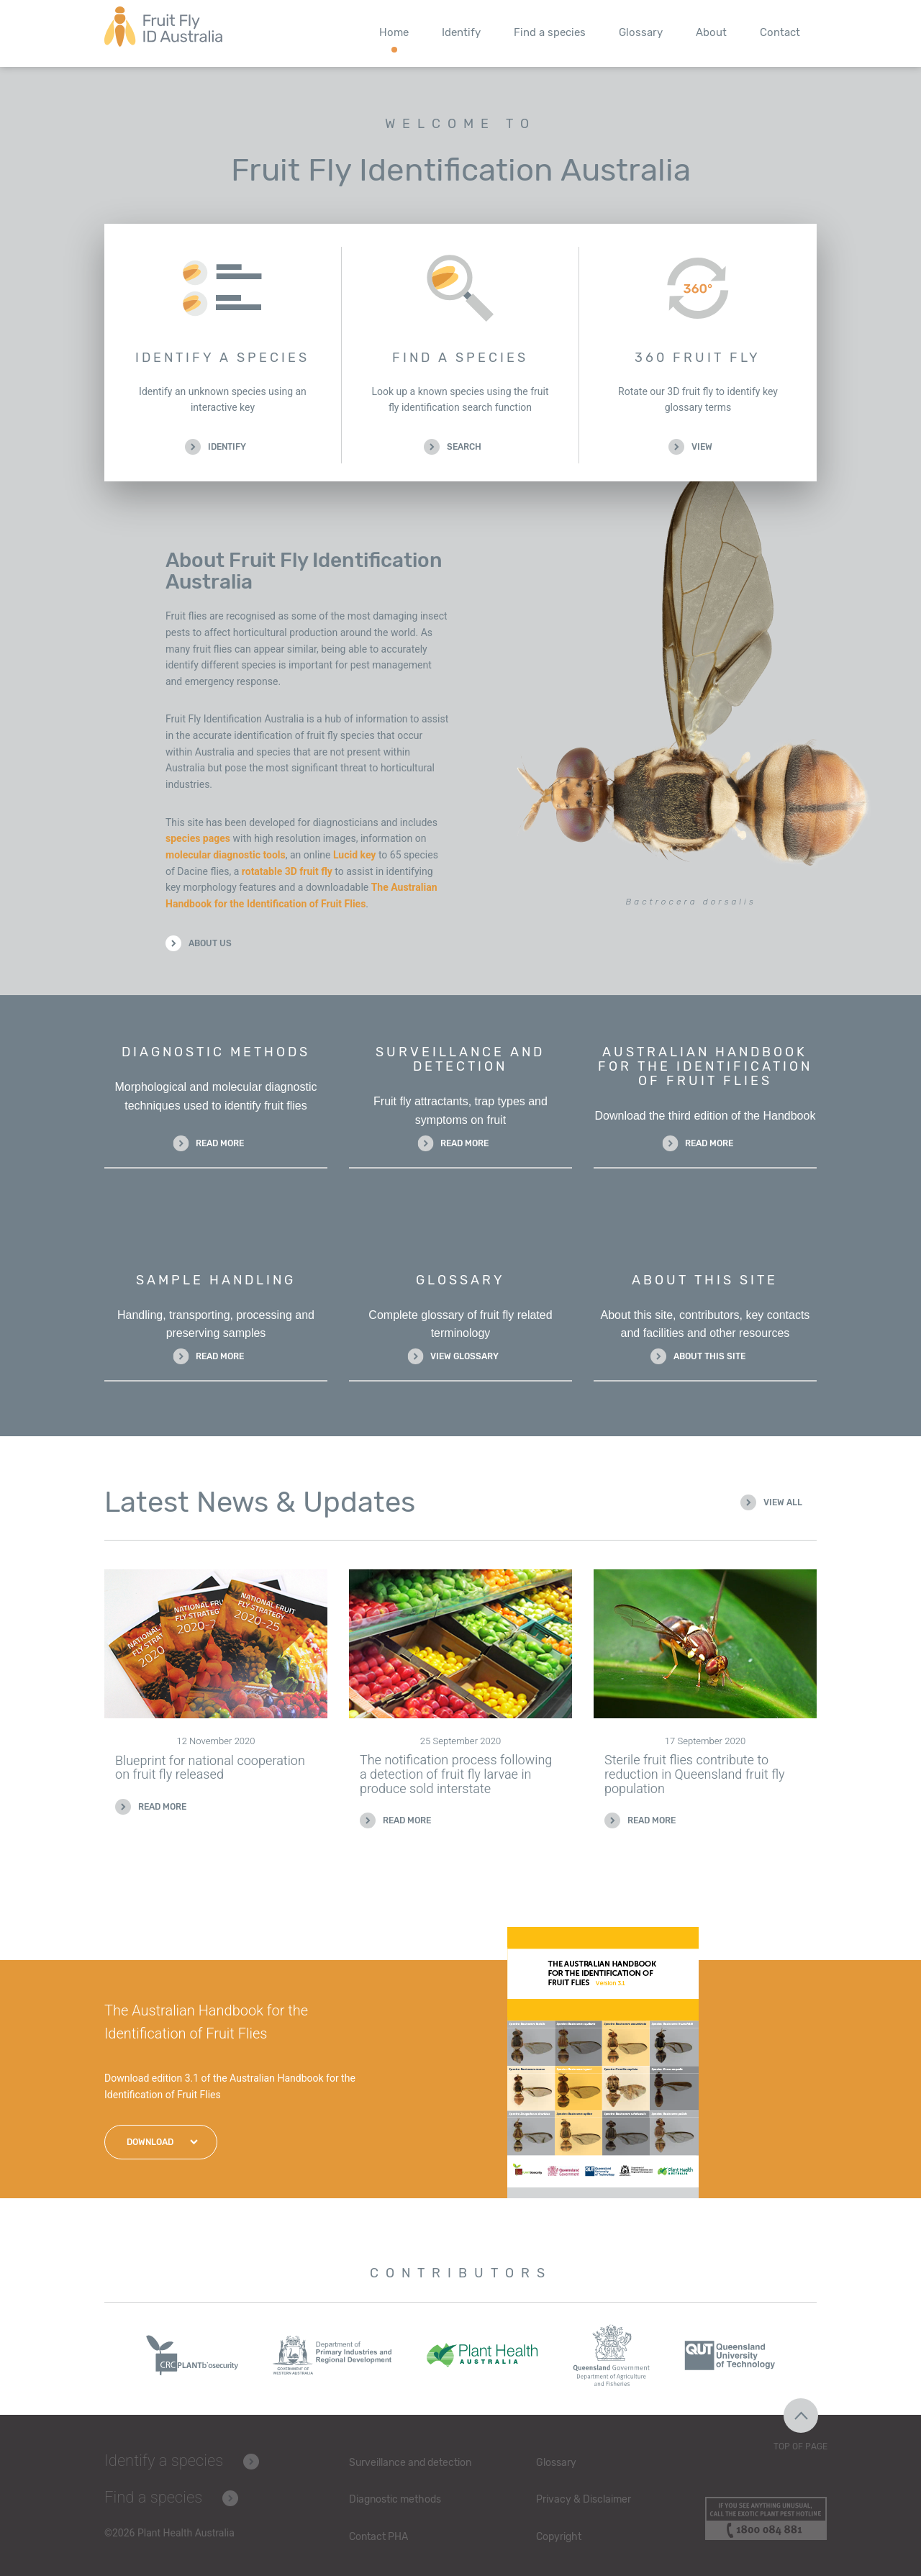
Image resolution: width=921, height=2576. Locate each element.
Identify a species (163, 2461)
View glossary (464, 1356)
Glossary (641, 32)
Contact (780, 32)
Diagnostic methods (395, 2499)
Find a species (550, 32)
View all (782, 1502)
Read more (220, 1143)
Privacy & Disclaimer (583, 2499)
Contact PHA (378, 2537)
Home (394, 32)
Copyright (558, 2537)
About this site (709, 1356)
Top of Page (800, 2446)
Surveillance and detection (410, 2463)
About (711, 32)
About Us (210, 943)
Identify (461, 32)
